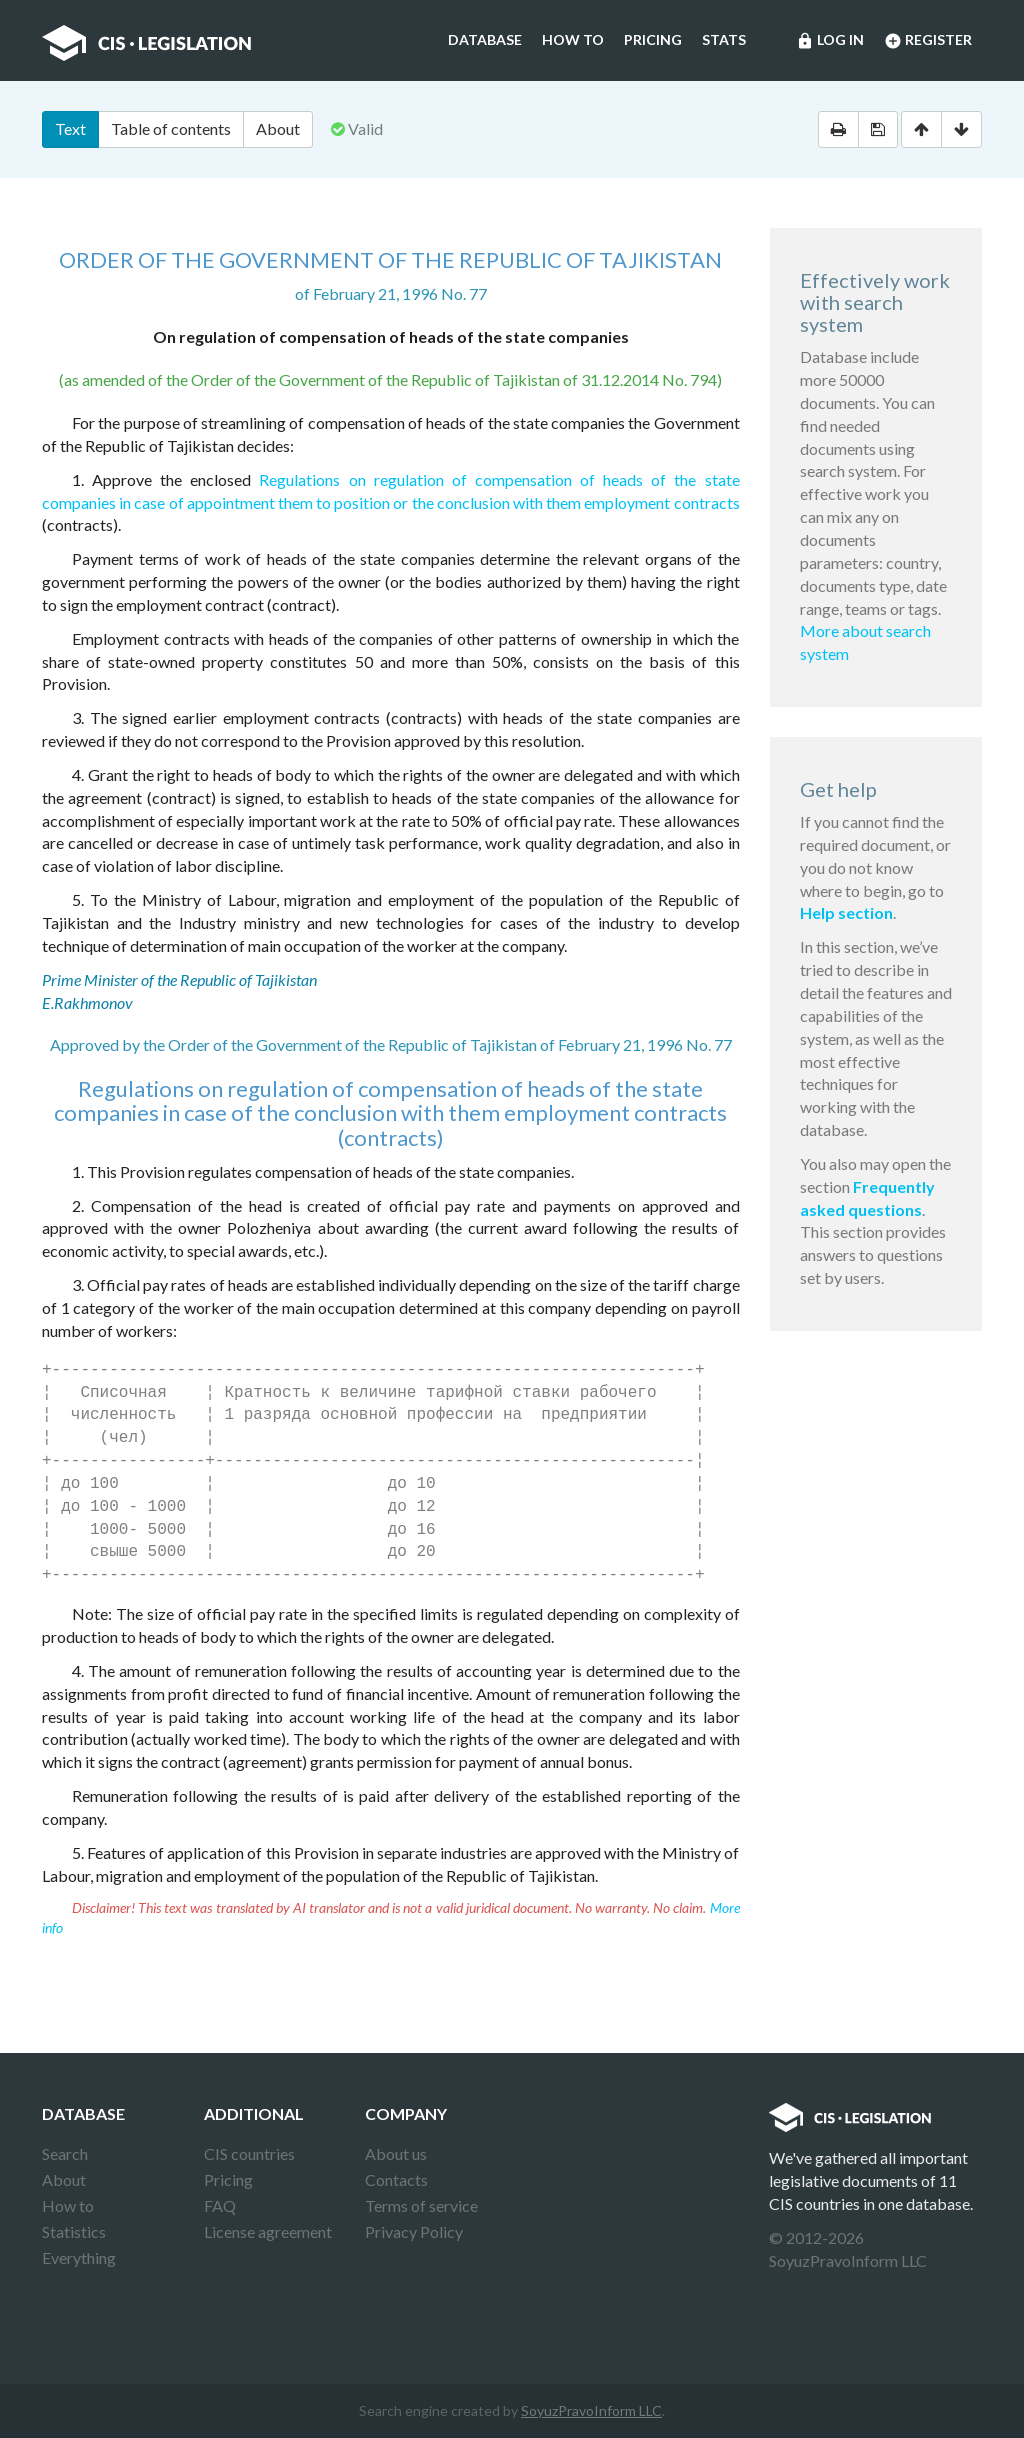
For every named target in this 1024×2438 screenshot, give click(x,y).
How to (573, 39)
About (278, 128)
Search (65, 2153)
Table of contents (171, 128)
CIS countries (249, 2153)
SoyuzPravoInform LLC (591, 2410)
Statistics (74, 2231)
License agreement (268, 2231)
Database (485, 39)
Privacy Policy (414, 2231)
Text (70, 128)
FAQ (220, 2205)
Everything (79, 2257)
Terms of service (421, 2205)
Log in (830, 41)
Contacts (396, 2179)
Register (928, 41)
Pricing (653, 39)
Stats (724, 39)
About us (396, 2153)
